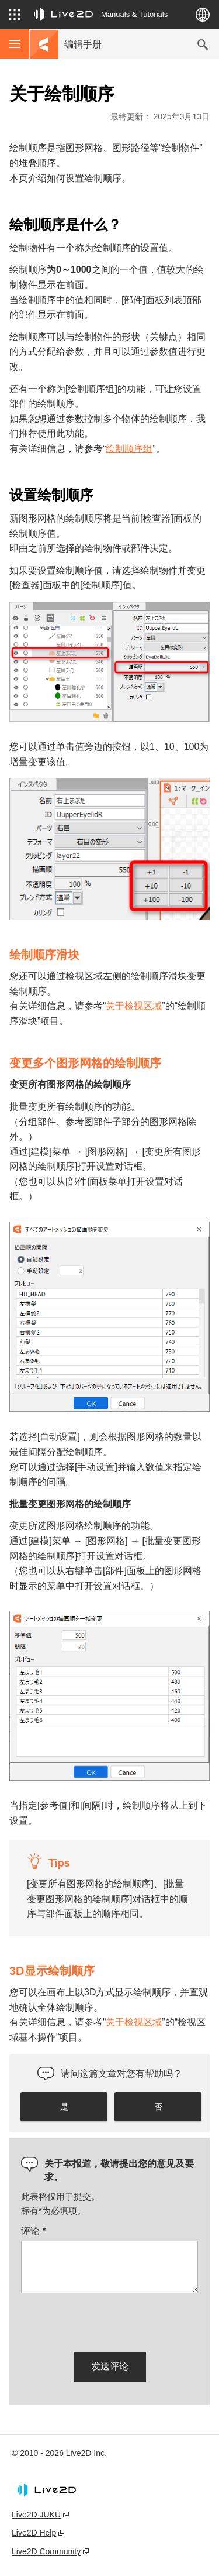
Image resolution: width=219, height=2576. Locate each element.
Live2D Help (34, 2532)
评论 (33, 2231)
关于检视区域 (134, 1006)
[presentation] (110, 2320)
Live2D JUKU (36, 2514)
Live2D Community (46, 2551)
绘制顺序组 (129, 449)
